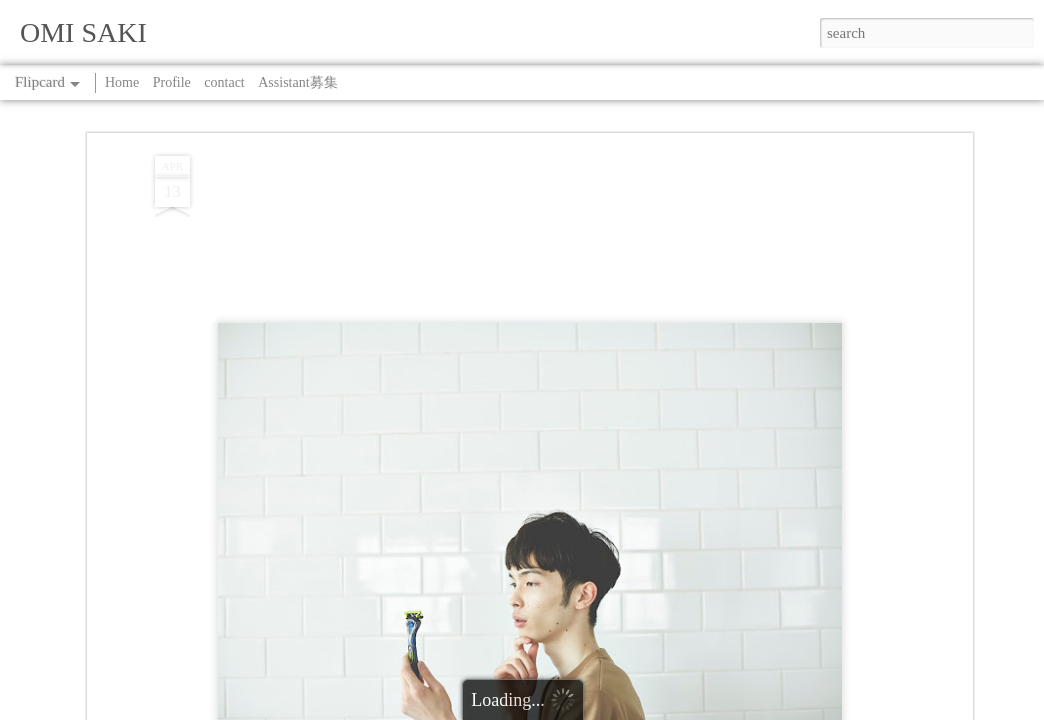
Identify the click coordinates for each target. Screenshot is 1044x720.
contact (224, 82)
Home (122, 82)
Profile (172, 82)
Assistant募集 (297, 82)
